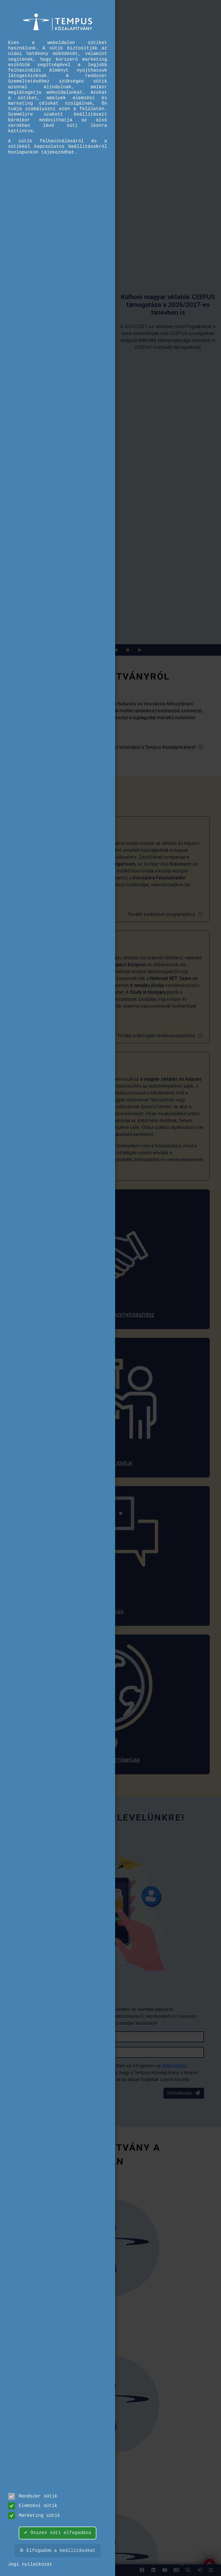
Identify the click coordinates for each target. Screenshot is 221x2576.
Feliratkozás (183, 2093)
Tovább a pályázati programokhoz (165, 914)
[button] (188, 2570)
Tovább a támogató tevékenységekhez (160, 1035)
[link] (199, 2570)
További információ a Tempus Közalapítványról (153, 747)
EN (176, 2572)
